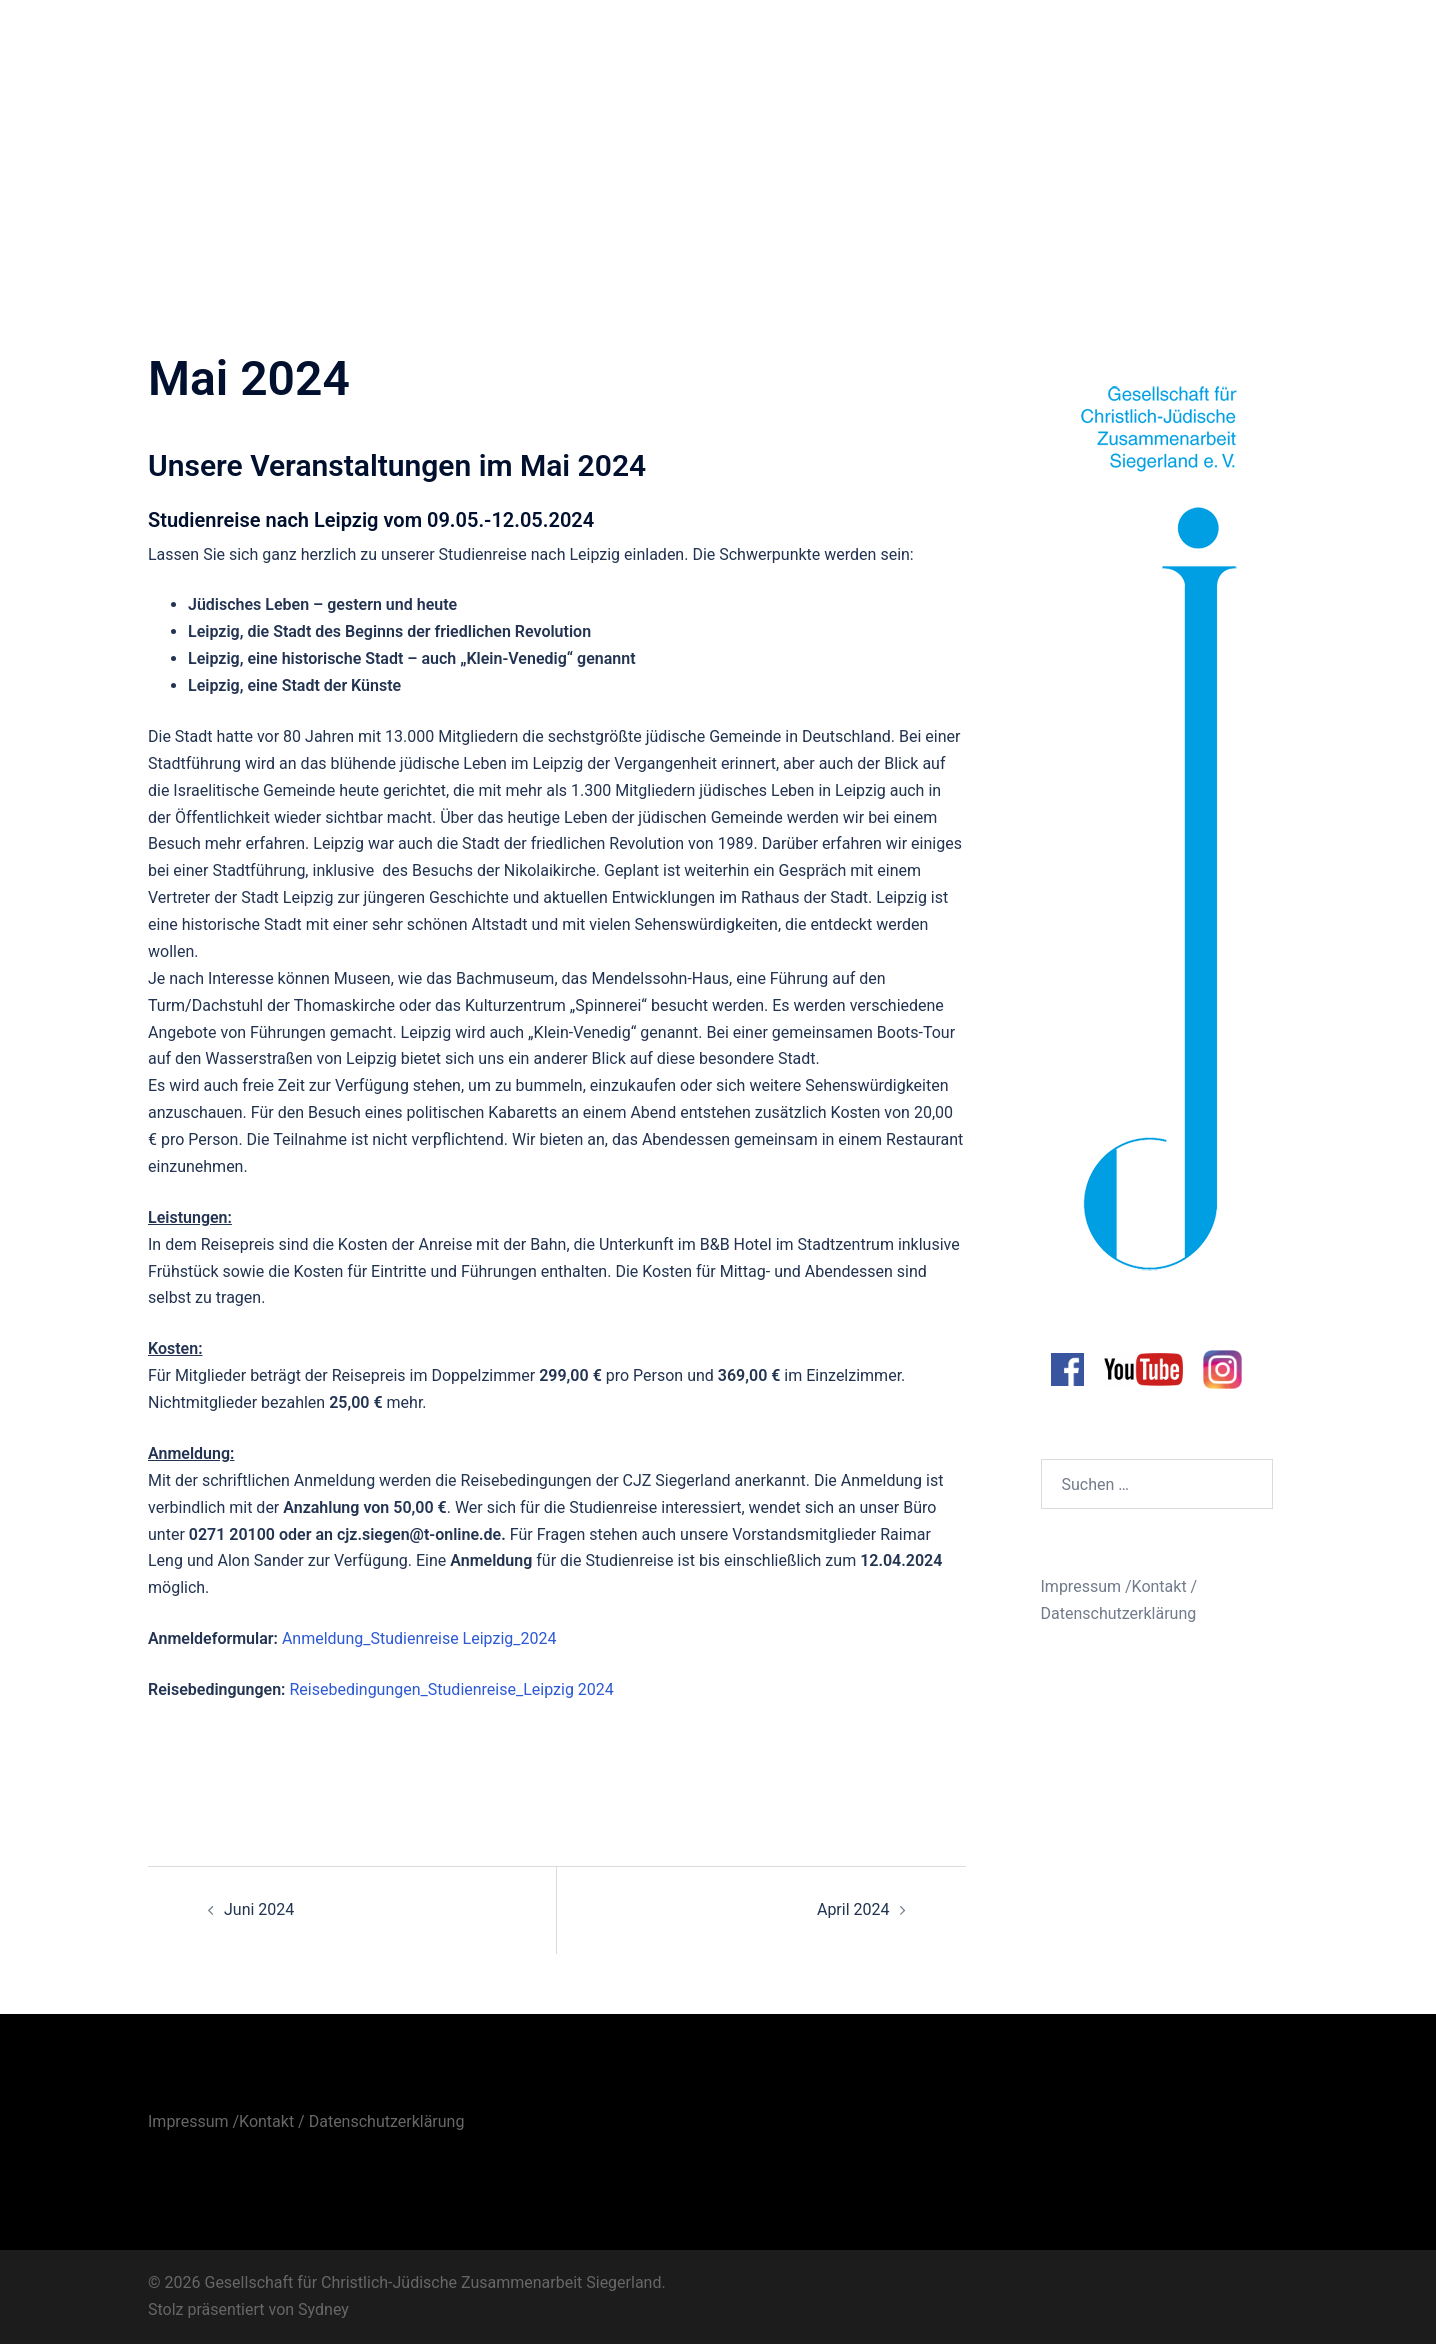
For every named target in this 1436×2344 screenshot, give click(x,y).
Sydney (323, 2309)
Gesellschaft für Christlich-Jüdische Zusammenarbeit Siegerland (309, 44)
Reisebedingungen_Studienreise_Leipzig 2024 (451, 1689)
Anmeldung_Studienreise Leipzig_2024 (419, 1638)
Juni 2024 (259, 1909)
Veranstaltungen (1017, 43)
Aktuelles (848, 43)
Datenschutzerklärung (1119, 1613)
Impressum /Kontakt (1114, 1586)
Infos (922, 43)
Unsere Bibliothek (1219, 43)
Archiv (1116, 43)
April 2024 (853, 1909)
